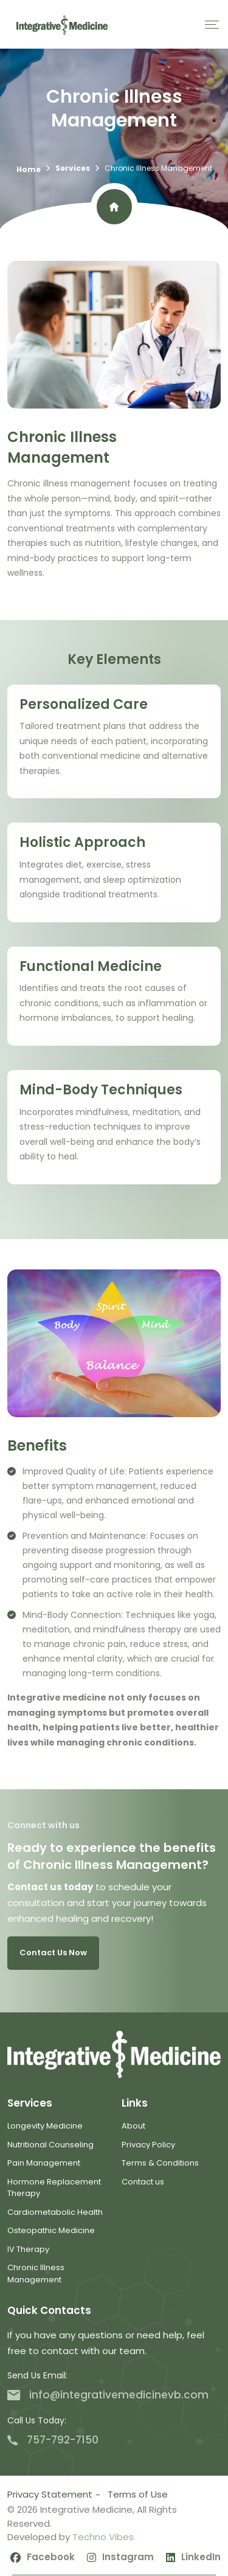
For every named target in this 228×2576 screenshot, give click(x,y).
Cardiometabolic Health (55, 2212)
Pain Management (43, 2163)
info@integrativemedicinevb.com (108, 2395)
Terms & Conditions (160, 2163)
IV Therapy (28, 2249)
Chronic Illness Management (35, 2273)
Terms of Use (138, 2494)
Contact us (143, 2182)
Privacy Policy (148, 2144)
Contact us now (53, 1952)
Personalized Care (83, 704)
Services (72, 168)
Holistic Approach (82, 842)
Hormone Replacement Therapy (54, 2188)
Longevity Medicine (45, 2126)
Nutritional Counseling (50, 2144)
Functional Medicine (90, 966)
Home (28, 169)
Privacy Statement (49, 2494)
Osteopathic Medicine (51, 2230)
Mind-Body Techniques (100, 1089)
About (133, 2126)
